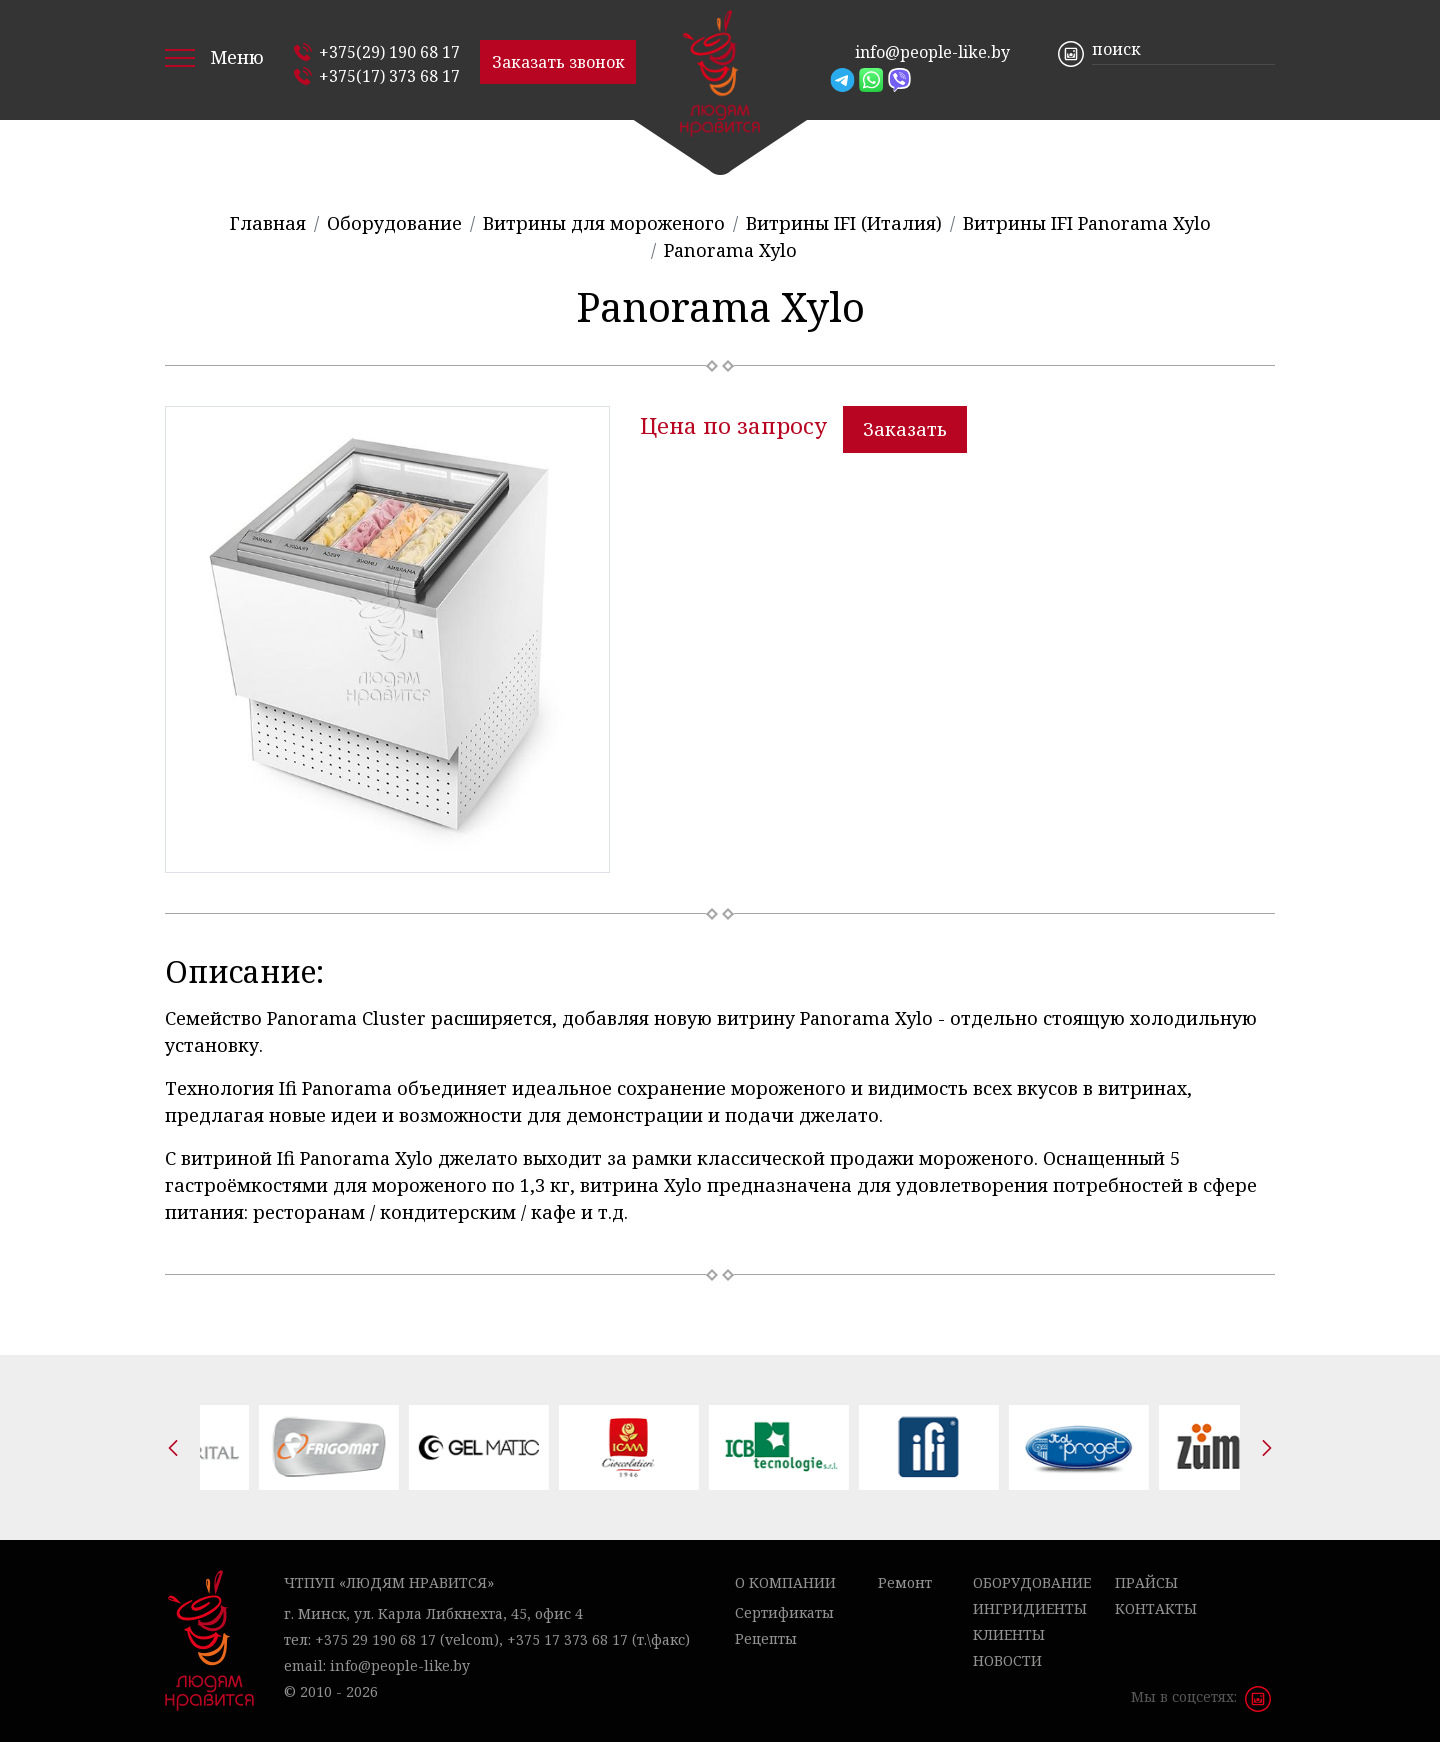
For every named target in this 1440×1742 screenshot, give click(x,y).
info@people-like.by (932, 52)
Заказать (905, 429)
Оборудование (1032, 1582)
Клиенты (1009, 1634)
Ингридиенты (1030, 1608)
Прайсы (1146, 1582)
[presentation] (173, 1448)
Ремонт (905, 1582)
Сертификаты (784, 1612)
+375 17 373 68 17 (567, 1639)
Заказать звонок (558, 62)
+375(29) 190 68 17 (389, 52)
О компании (785, 1582)
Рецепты (766, 1638)
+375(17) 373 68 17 (389, 76)
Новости (1007, 1660)
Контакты (1156, 1608)
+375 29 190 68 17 (375, 1639)
